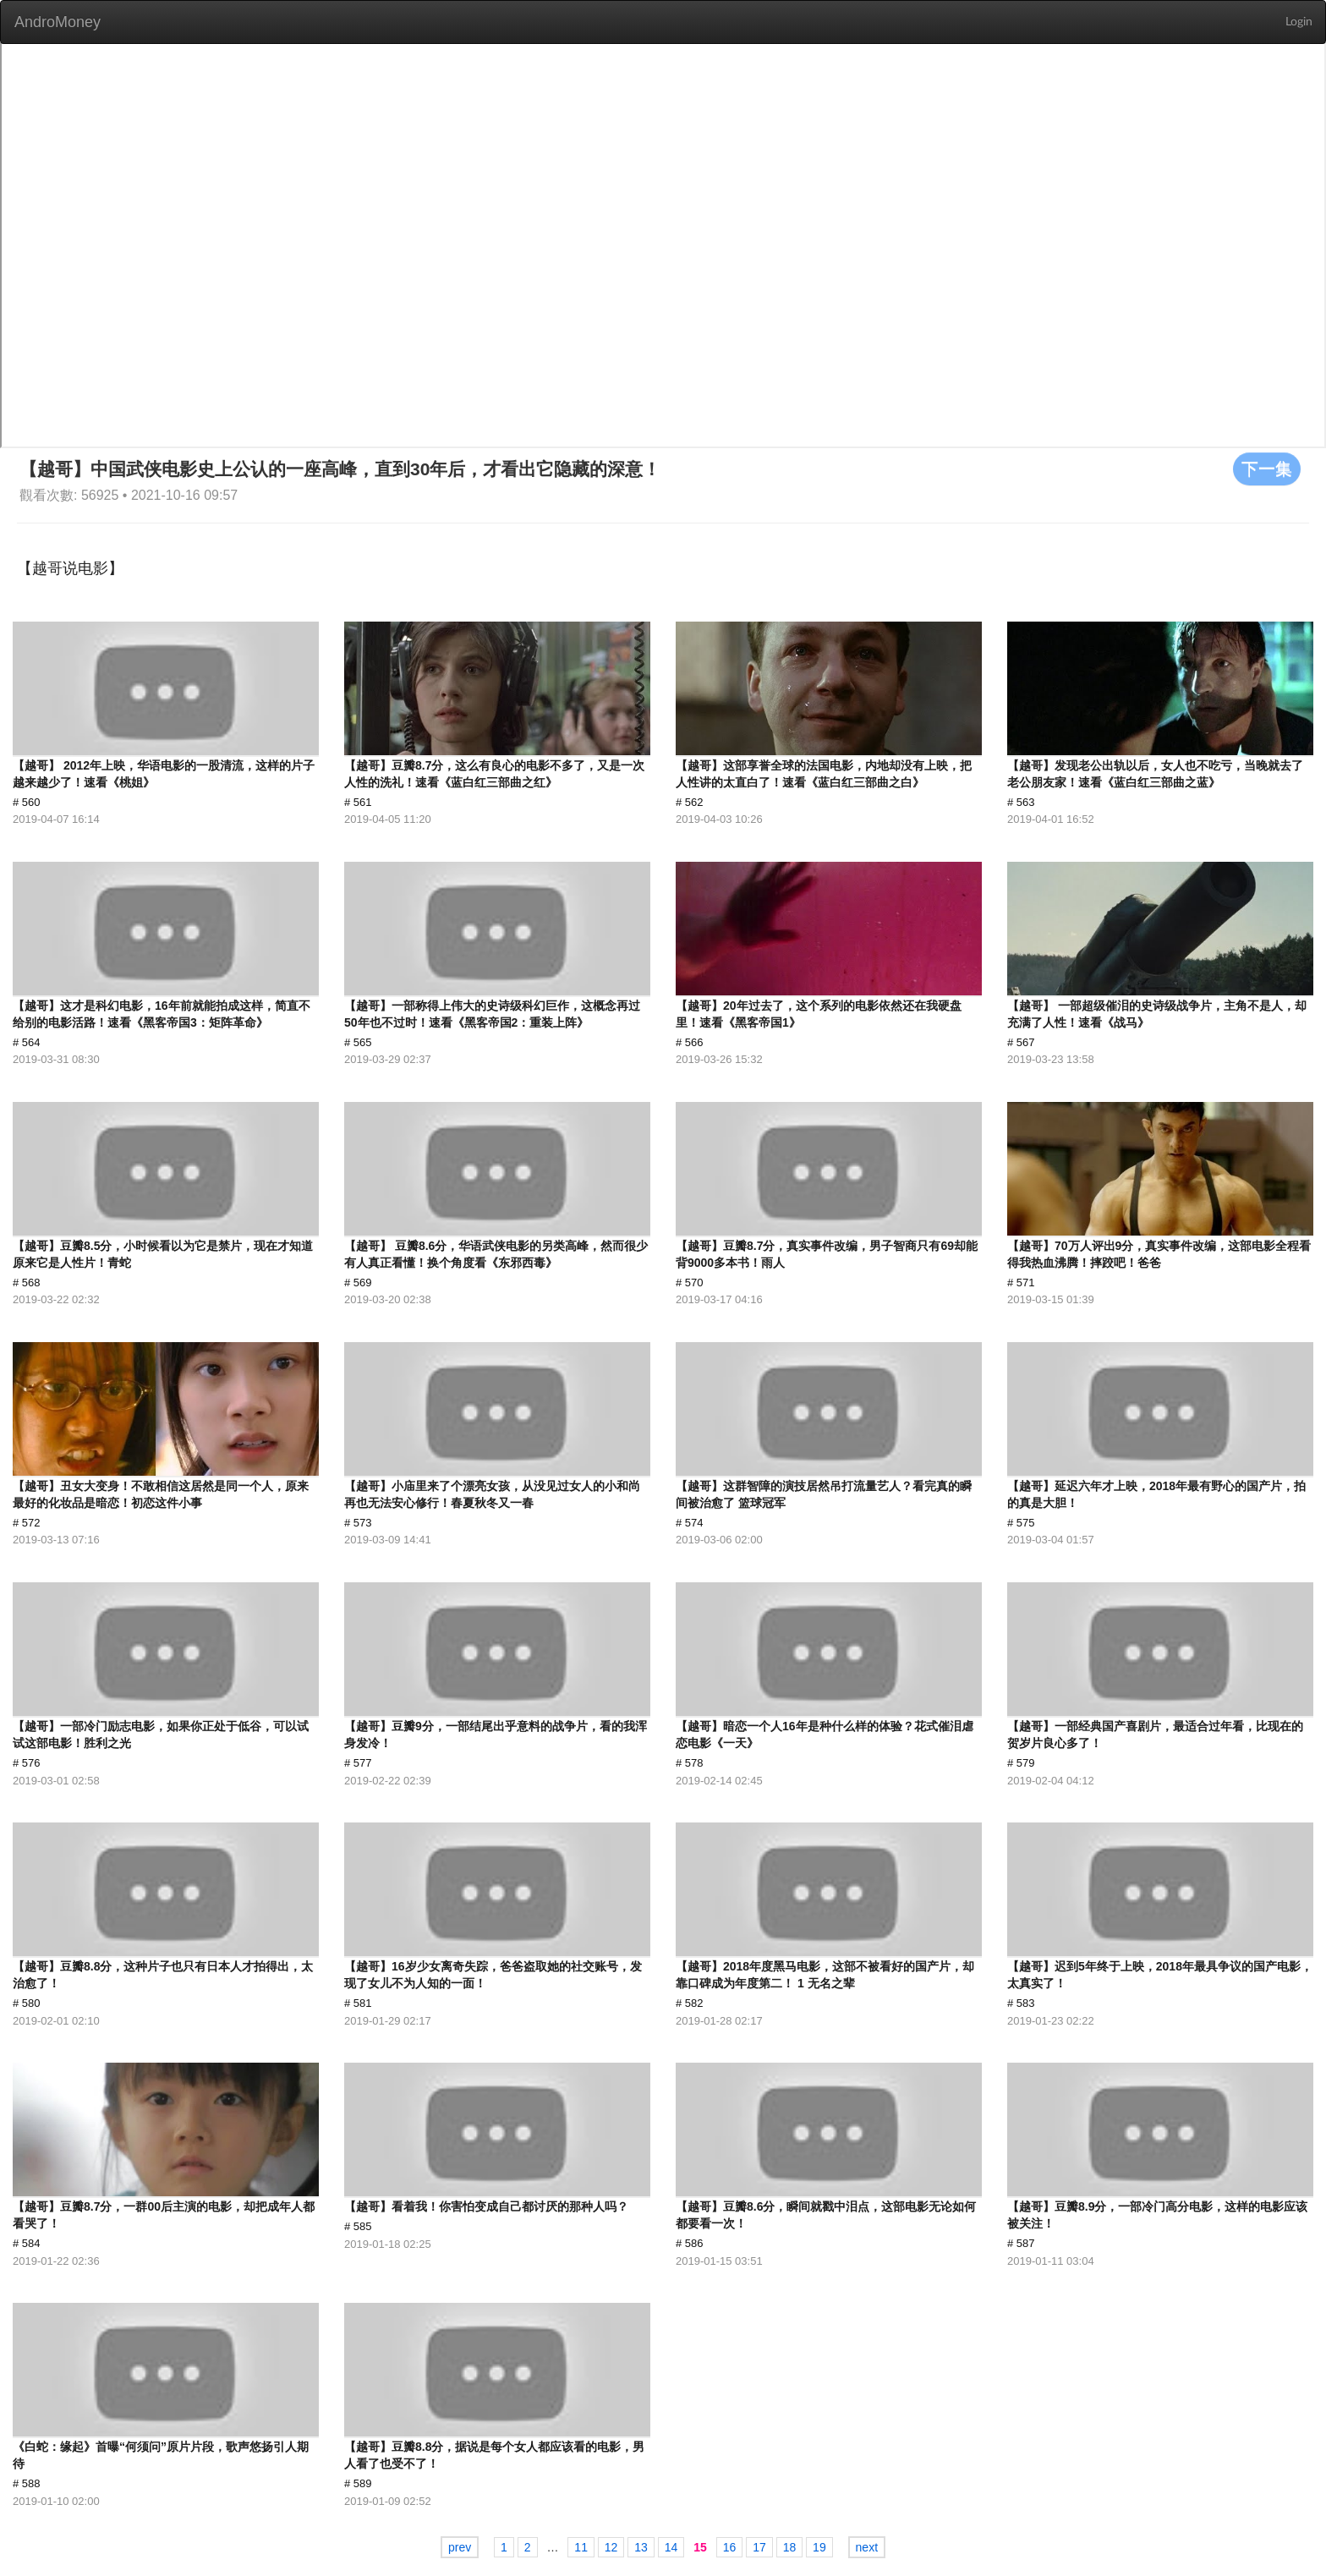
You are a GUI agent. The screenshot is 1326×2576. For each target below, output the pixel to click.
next (867, 2547)
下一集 (1266, 468)
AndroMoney (57, 22)
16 (730, 2547)
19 (819, 2547)
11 (581, 2547)
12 (611, 2547)
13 (641, 2547)
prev (459, 2547)
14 (671, 2547)
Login (1298, 22)
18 (790, 2547)
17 (759, 2547)
